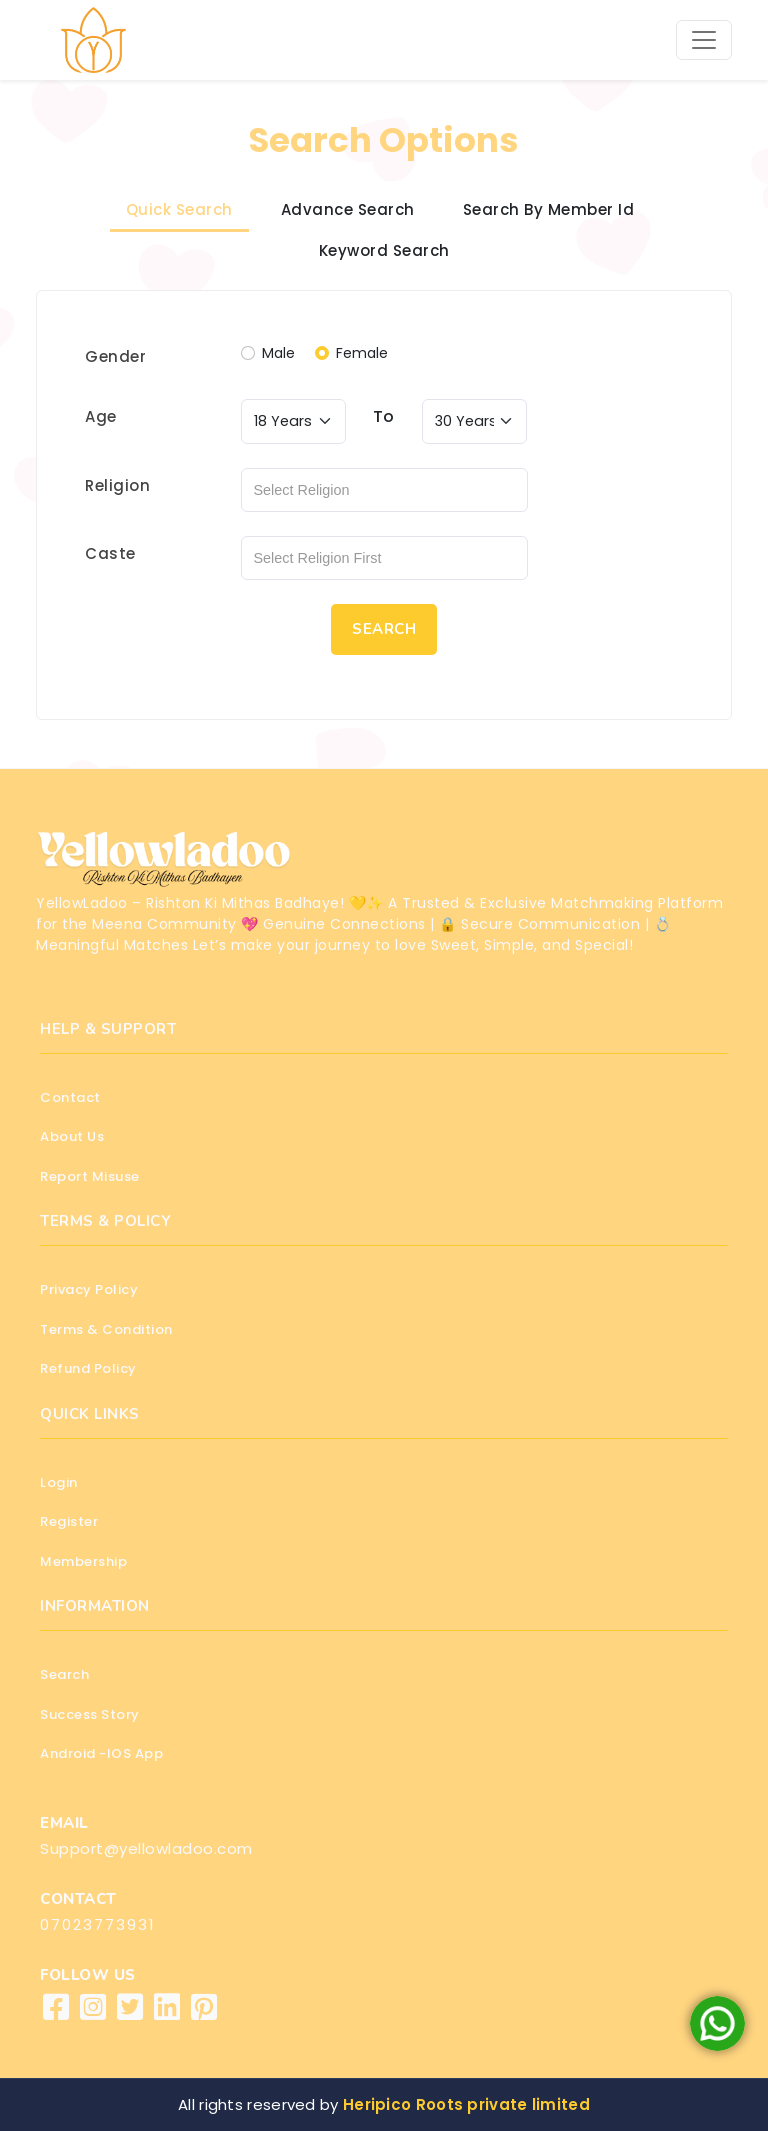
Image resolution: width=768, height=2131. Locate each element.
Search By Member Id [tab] (549, 209)
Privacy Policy (89, 1289)
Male (278, 353)
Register (69, 1521)
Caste (110, 553)
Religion (117, 485)
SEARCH (384, 629)
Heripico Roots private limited (466, 2104)
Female (362, 353)
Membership (83, 1561)
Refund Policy (88, 1368)
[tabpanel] (384, 505)
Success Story (90, 1714)
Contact (70, 1097)
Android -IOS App (101, 1753)
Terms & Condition (106, 1329)
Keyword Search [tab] (384, 250)
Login (59, 1482)
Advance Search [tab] (348, 209)
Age (101, 416)
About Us (72, 1136)
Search (64, 1674)
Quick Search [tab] (179, 209)
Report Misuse (90, 1176)
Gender (115, 356)
